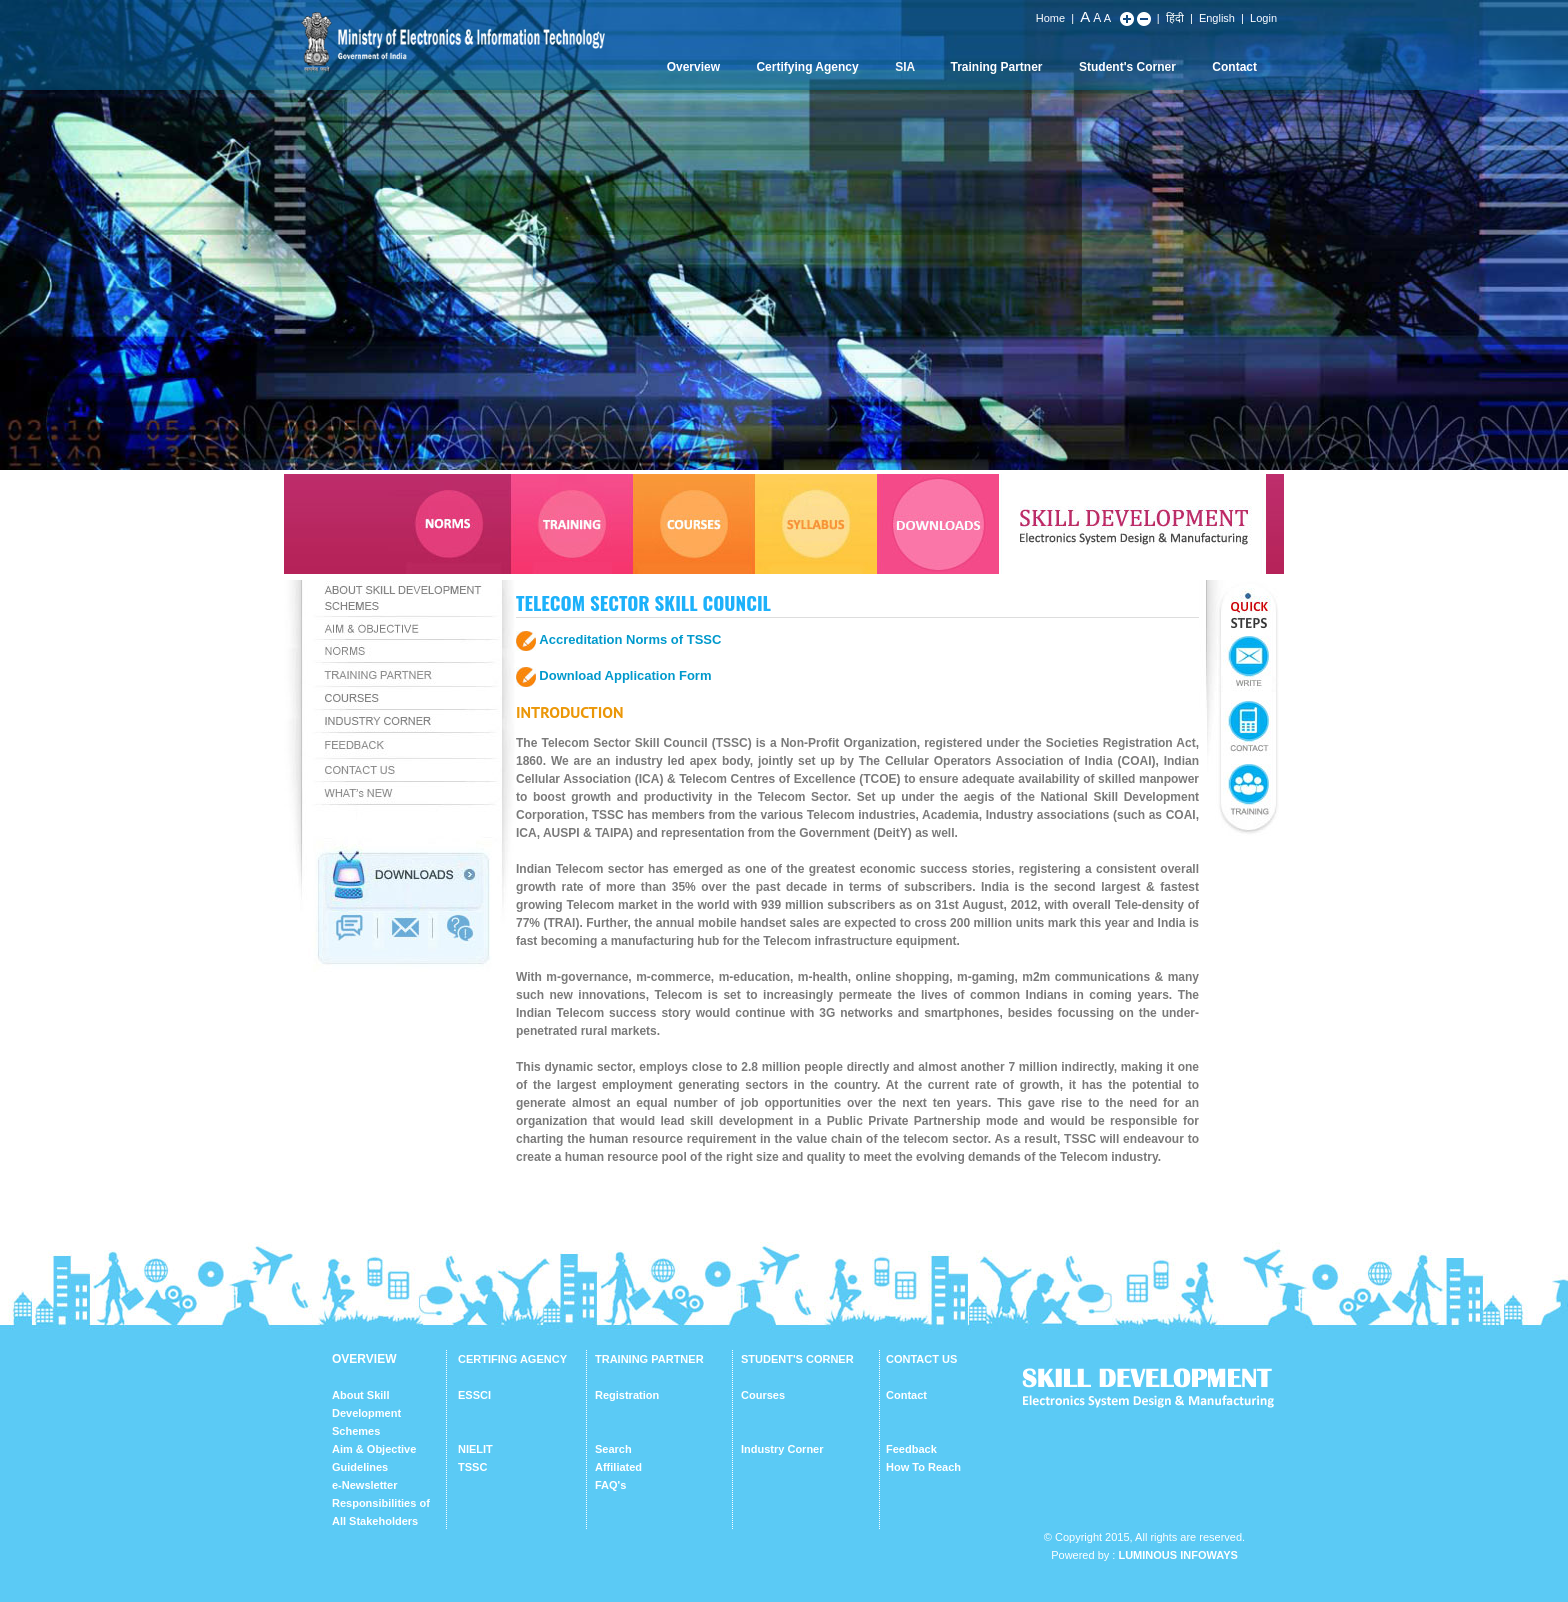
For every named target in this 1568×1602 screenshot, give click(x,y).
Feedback (911, 1449)
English (1217, 18)
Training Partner (997, 67)
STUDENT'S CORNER (797, 1359)
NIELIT (475, 1449)
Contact (1234, 67)
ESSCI (474, 1395)
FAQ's (610, 1485)
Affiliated (618, 1467)
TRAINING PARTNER (649, 1359)
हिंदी (1175, 18)
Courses (763, 1395)
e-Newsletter (364, 1485)
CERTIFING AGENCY (512, 1359)
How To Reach (923, 1467)
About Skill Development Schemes (366, 1413)
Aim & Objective (374, 1449)
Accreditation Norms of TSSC (630, 639)
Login (1263, 18)
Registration (627, 1395)
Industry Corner (782, 1449)
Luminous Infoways (1177, 1555)
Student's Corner (1127, 67)
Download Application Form (625, 675)
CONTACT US (921, 1359)
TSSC (472, 1467)
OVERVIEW (364, 1359)
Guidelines (360, 1467)
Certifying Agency (807, 67)
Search (613, 1449)
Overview (693, 67)
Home (1050, 18)
